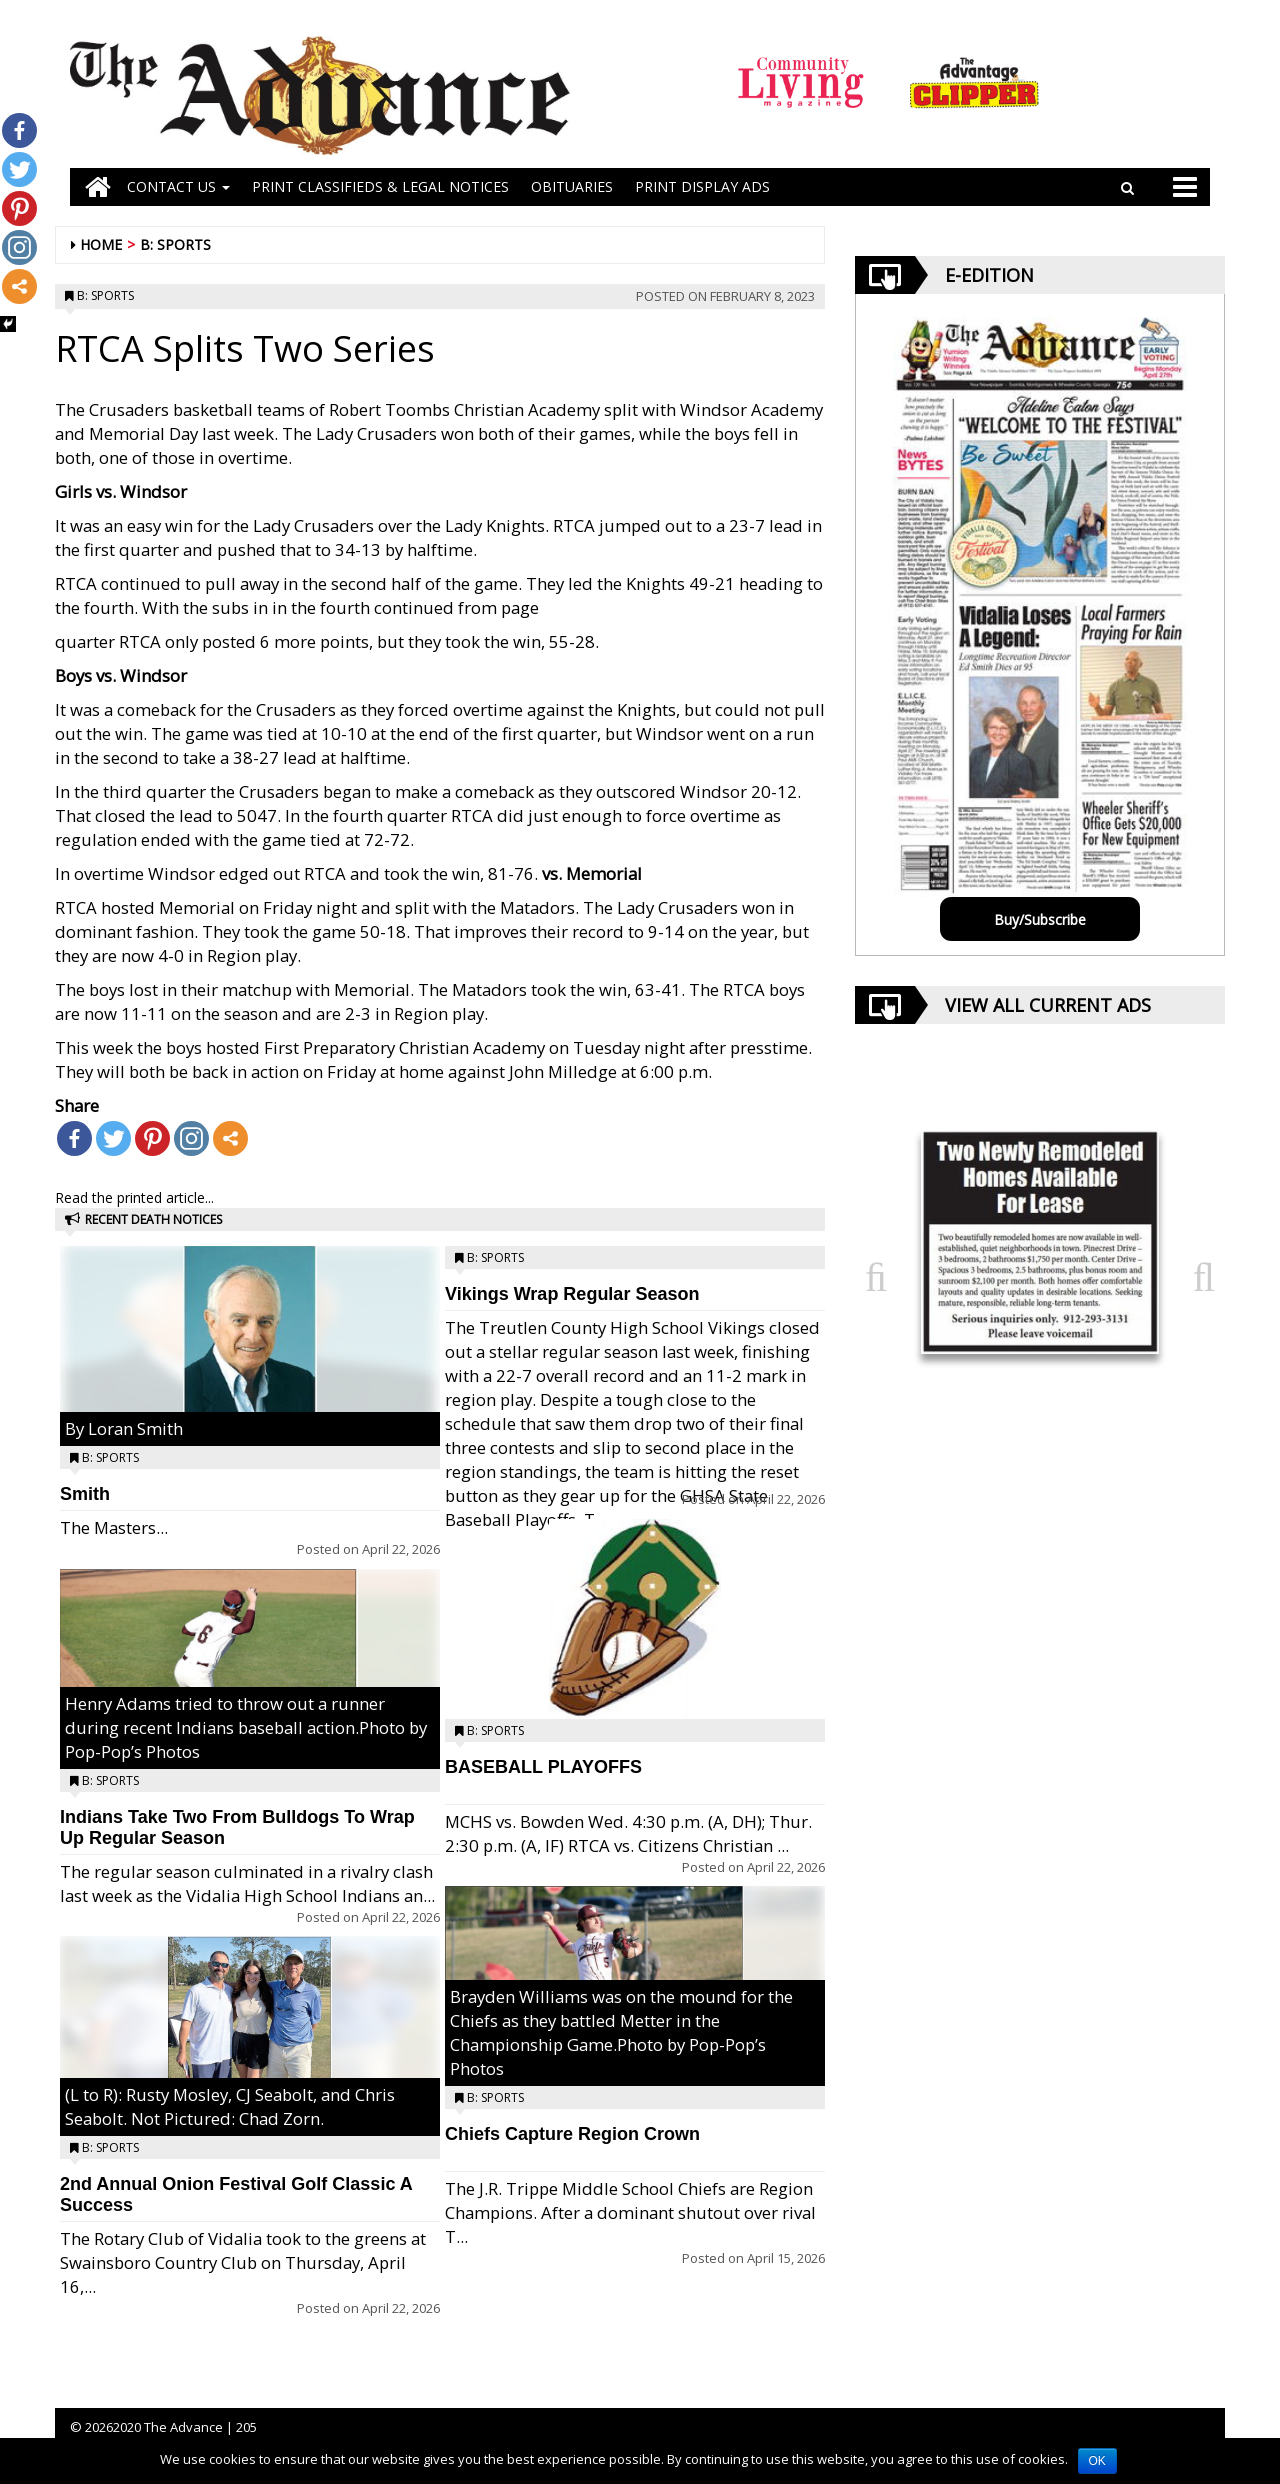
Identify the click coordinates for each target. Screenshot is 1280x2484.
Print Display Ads (702, 186)
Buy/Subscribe (1040, 919)
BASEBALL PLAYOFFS (543, 1767)
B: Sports (175, 244)
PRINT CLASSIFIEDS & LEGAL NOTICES (380, 186)
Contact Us (178, 186)
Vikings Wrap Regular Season (572, 1294)
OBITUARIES (572, 186)
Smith (85, 1494)
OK (1097, 2461)
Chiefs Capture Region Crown (572, 2134)
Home (101, 244)
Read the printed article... (134, 1197)
